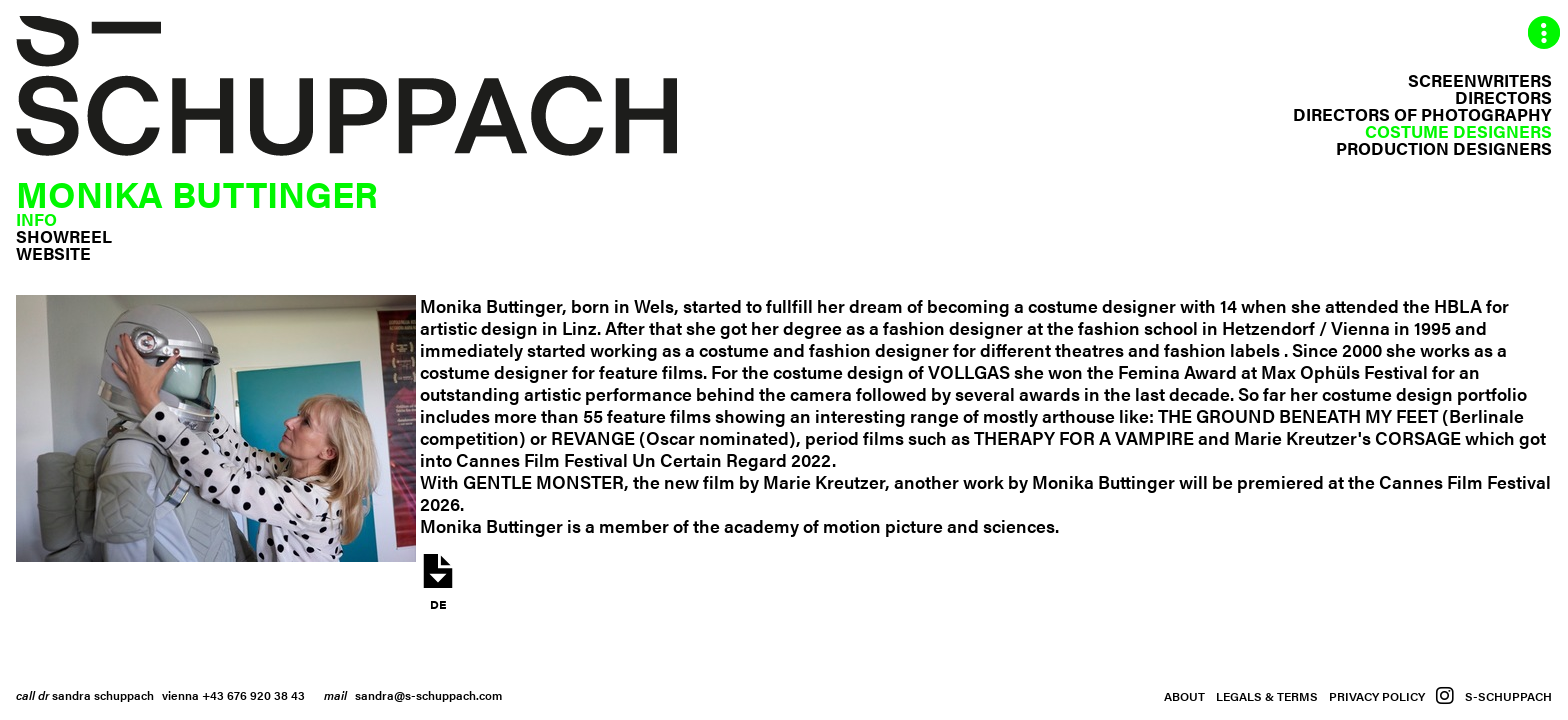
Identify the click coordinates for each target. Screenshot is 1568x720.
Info (36, 219)
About (1184, 696)
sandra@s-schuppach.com (428, 695)
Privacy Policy (1377, 696)
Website (53, 253)
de (438, 581)
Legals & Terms (1267, 696)
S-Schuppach (1508, 696)
